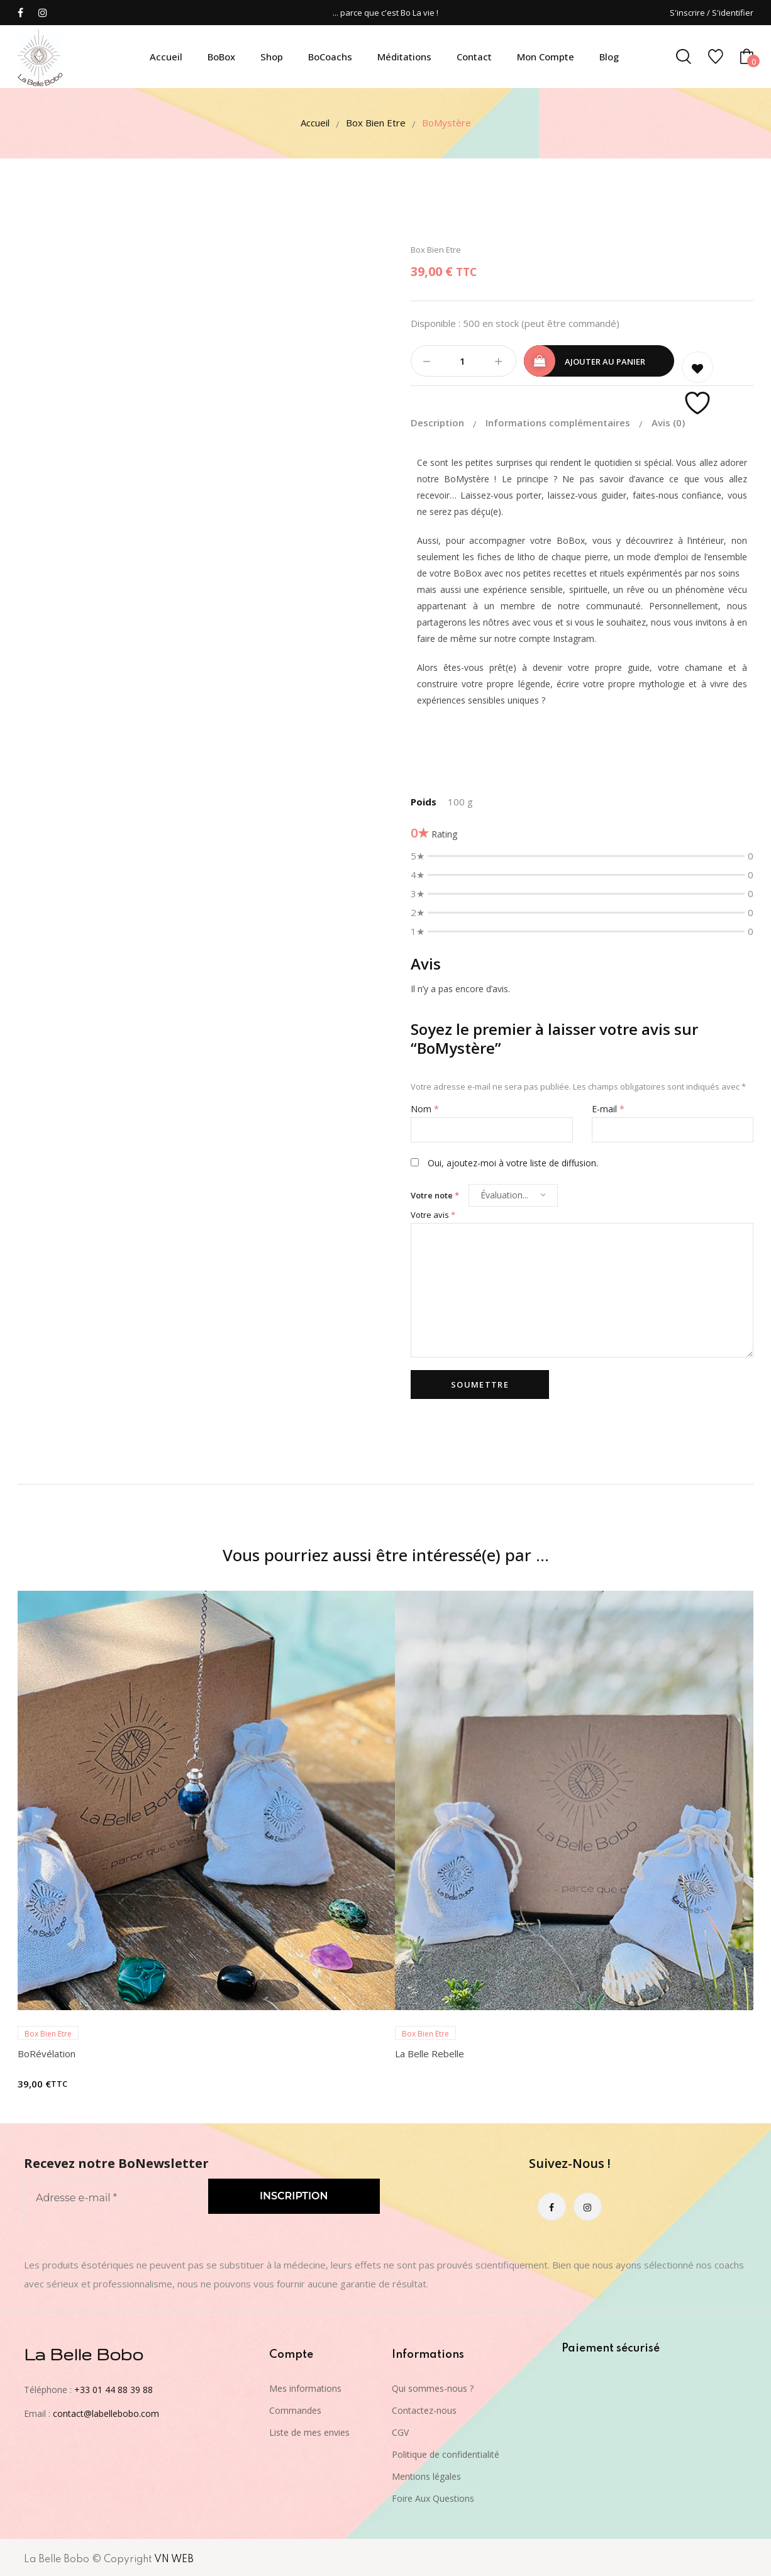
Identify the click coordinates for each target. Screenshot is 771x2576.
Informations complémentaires (559, 420)
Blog (609, 56)
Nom (425, 1106)
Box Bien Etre (376, 122)
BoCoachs (330, 56)
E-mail (608, 1106)
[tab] (447, 421)
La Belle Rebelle (429, 2051)
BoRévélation (46, 2051)
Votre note (435, 1192)
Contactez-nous (424, 2408)
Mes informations (305, 2386)
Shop (271, 56)
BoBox (221, 56)
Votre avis (433, 1212)
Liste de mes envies (309, 2430)
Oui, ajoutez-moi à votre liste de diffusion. (504, 1160)
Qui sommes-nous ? (433, 2386)
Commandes (295, 2408)
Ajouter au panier (605, 361)
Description (439, 420)
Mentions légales (426, 2474)
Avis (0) (668, 420)
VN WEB (174, 2557)
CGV (400, 2430)
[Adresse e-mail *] (110, 2195)
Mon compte (545, 56)
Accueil (166, 56)
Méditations (404, 56)
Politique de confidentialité (445, 2452)
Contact (474, 56)
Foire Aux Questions (433, 2496)
